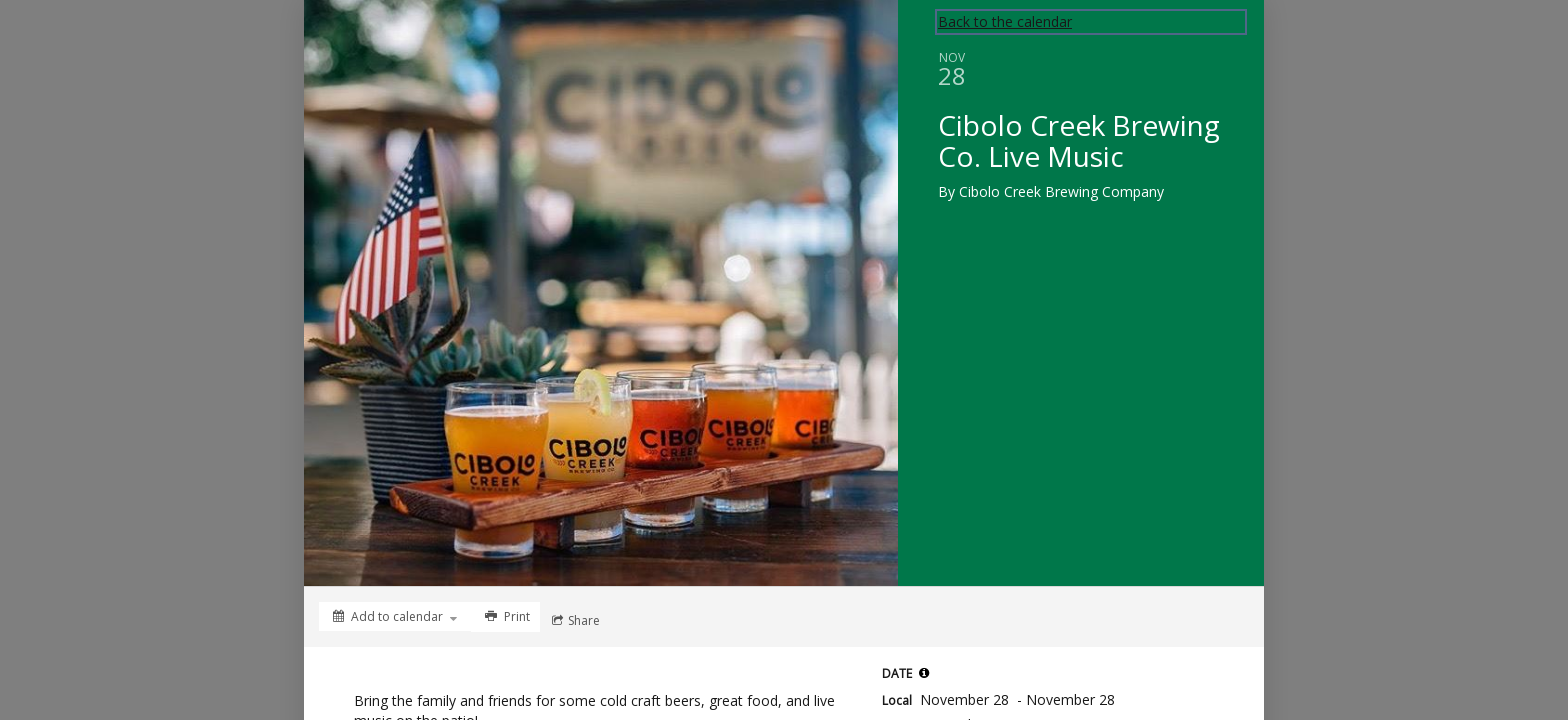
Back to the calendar (1005, 21)
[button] (924, 673)
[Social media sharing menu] (574, 621)
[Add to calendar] (395, 616)
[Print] (505, 617)
